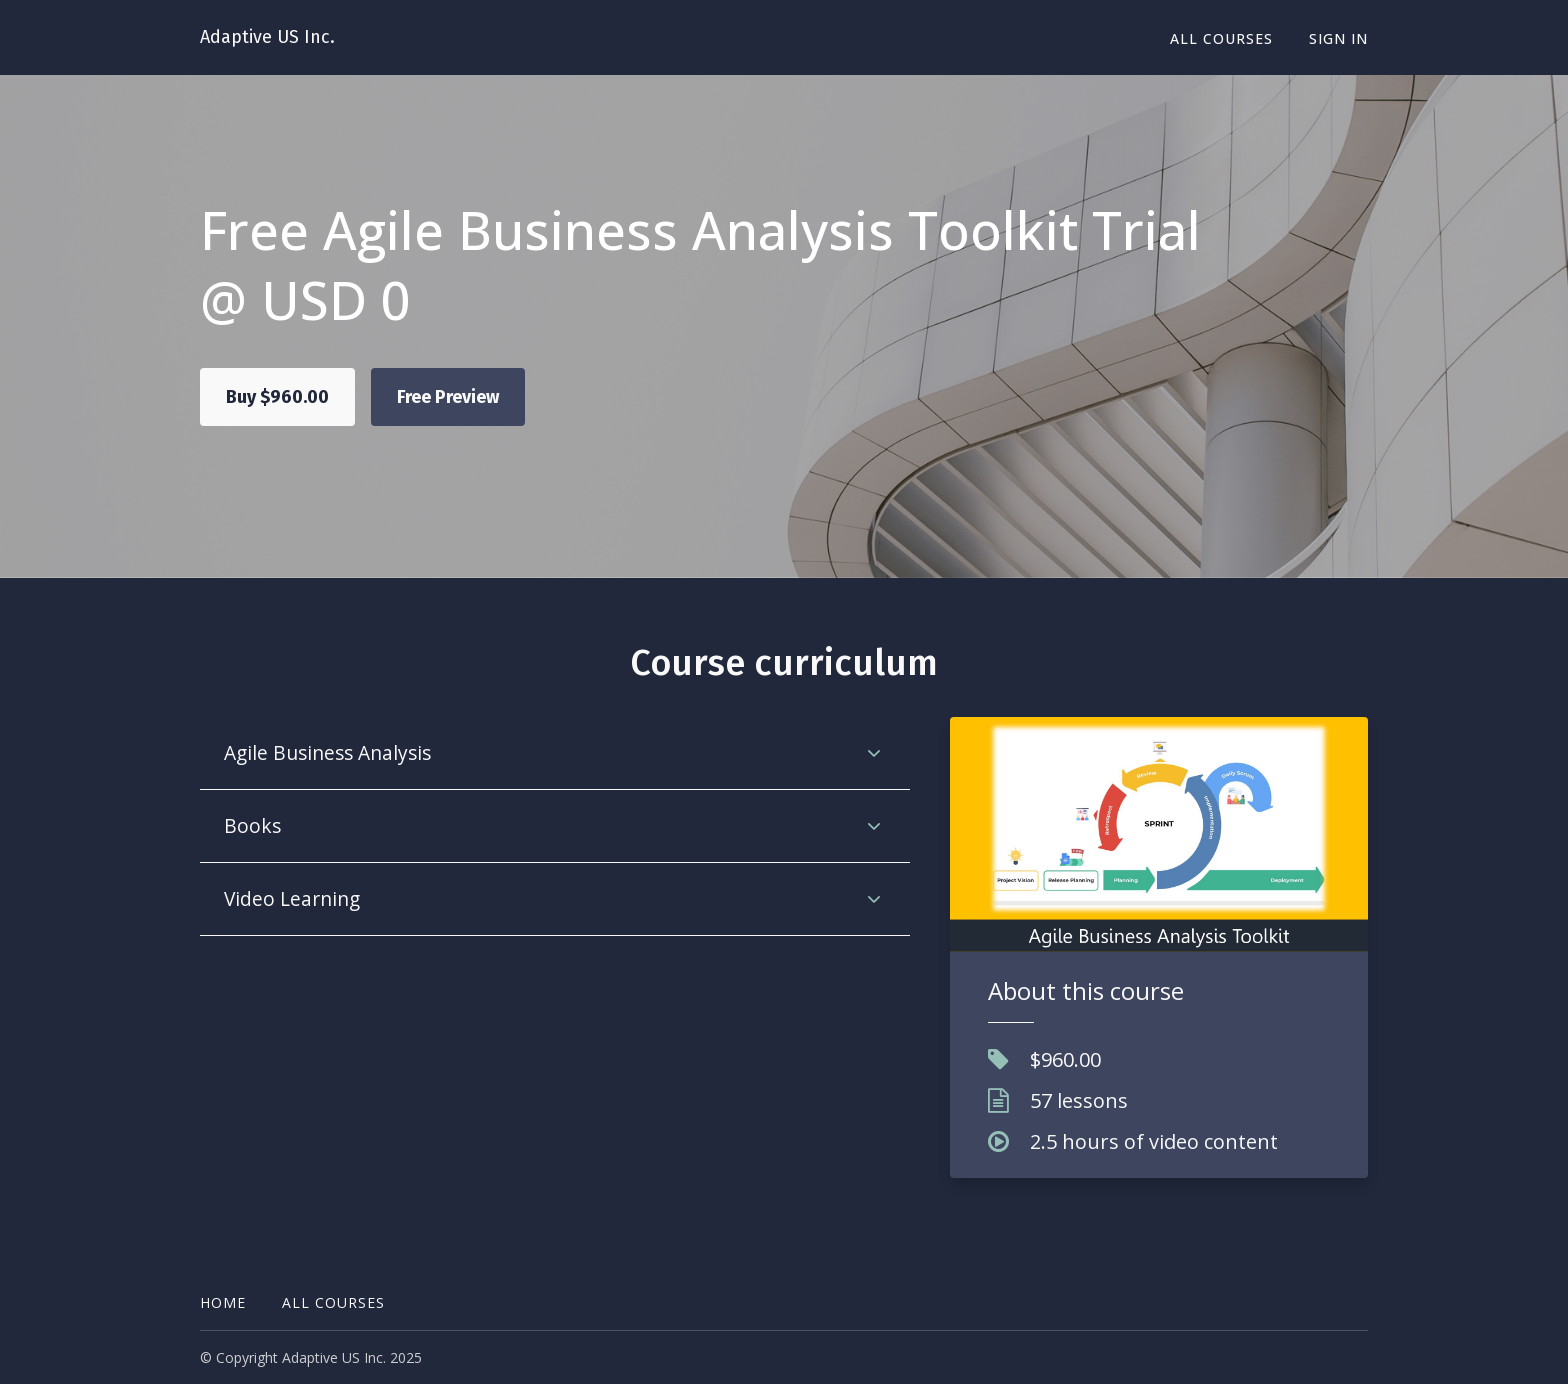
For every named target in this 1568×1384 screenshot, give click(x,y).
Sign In (1338, 38)
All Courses (1221, 38)
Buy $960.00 (277, 397)
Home (223, 1302)
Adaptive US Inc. (267, 37)
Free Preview (448, 397)
